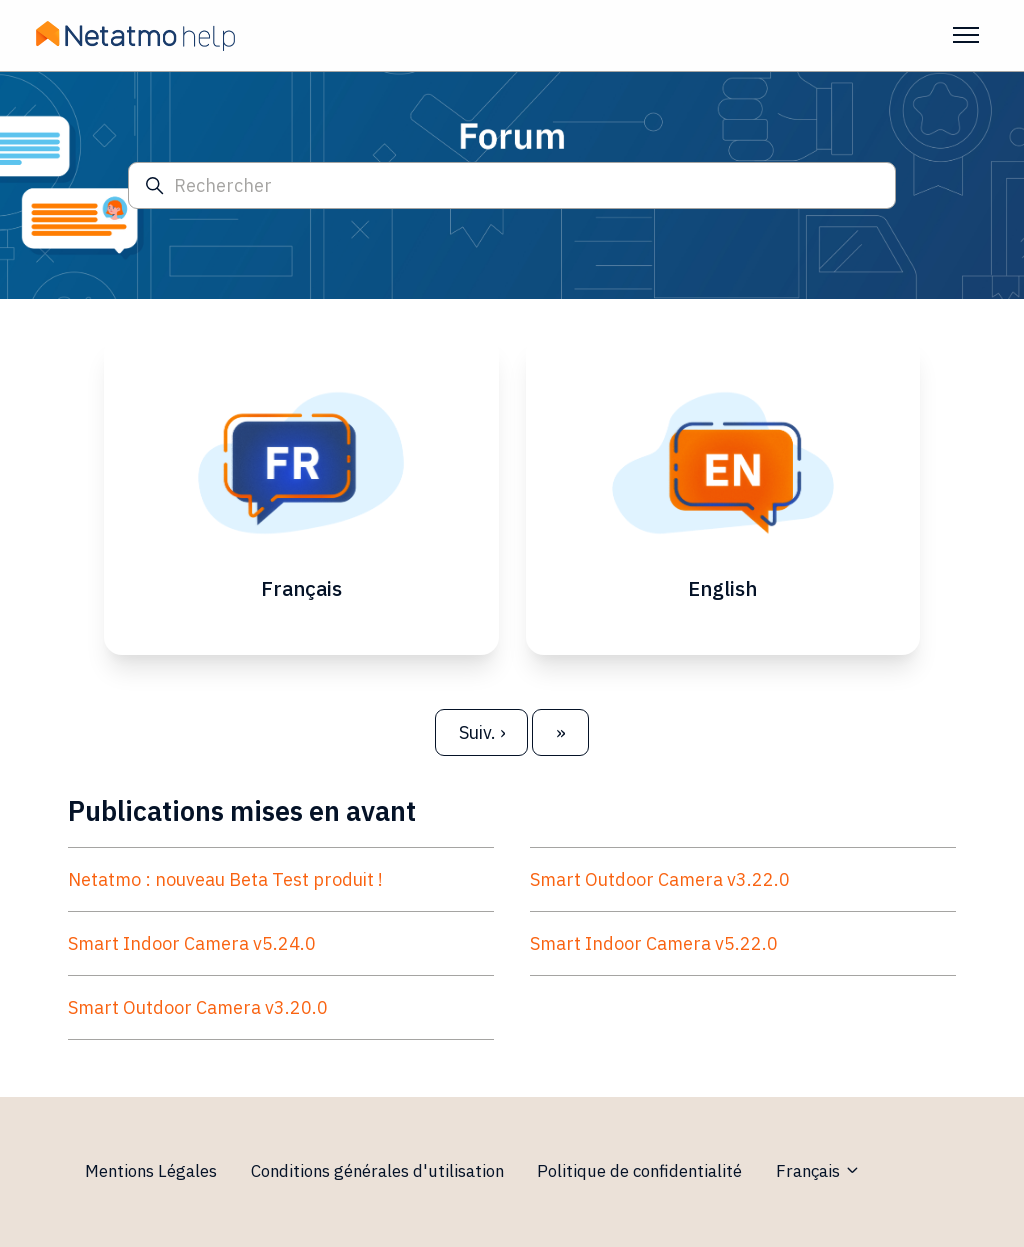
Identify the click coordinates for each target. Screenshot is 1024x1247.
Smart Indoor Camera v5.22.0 (654, 947)
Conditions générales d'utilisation (377, 1171)
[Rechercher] (512, 185)
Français (818, 1171)
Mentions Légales (151, 1171)
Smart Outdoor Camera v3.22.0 (660, 883)
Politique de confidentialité (639, 1171)
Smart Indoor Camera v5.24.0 (192, 947)
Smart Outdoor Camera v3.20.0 (198, 1011)
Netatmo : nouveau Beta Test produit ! (225, 883)
